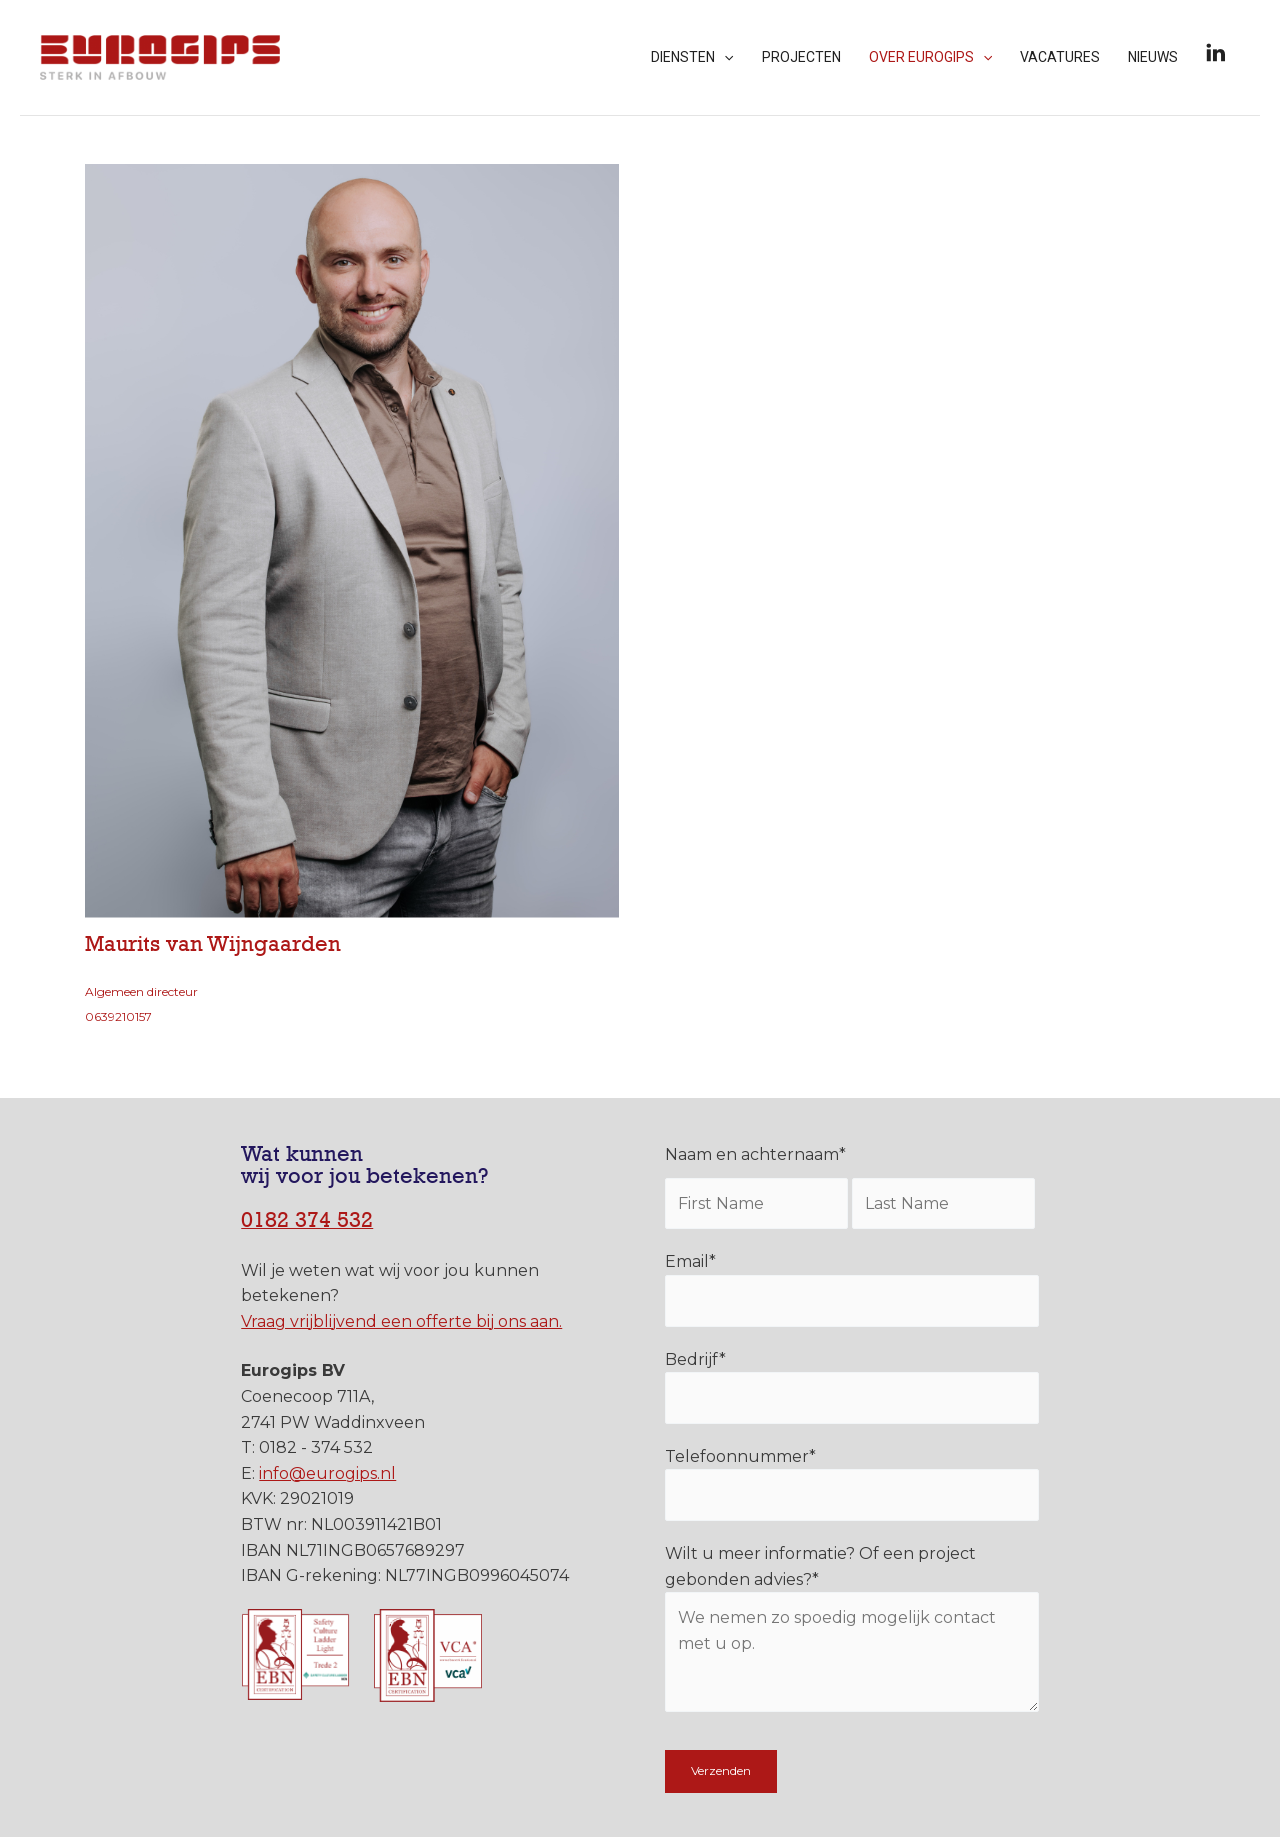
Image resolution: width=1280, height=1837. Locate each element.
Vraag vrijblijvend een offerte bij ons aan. (401, 1321)
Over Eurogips (930, 57)
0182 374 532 (307, 1219)
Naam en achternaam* (755, 1154)
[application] (724, 57)
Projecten (801, 57)
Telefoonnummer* (852, 1484)
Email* (852, 1289)
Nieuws (1153, 57)
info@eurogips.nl (327, 1473)
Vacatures (1060, 57)
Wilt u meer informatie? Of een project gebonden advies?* (852, 1632)
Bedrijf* (852, 1387)
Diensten (692, 57)
